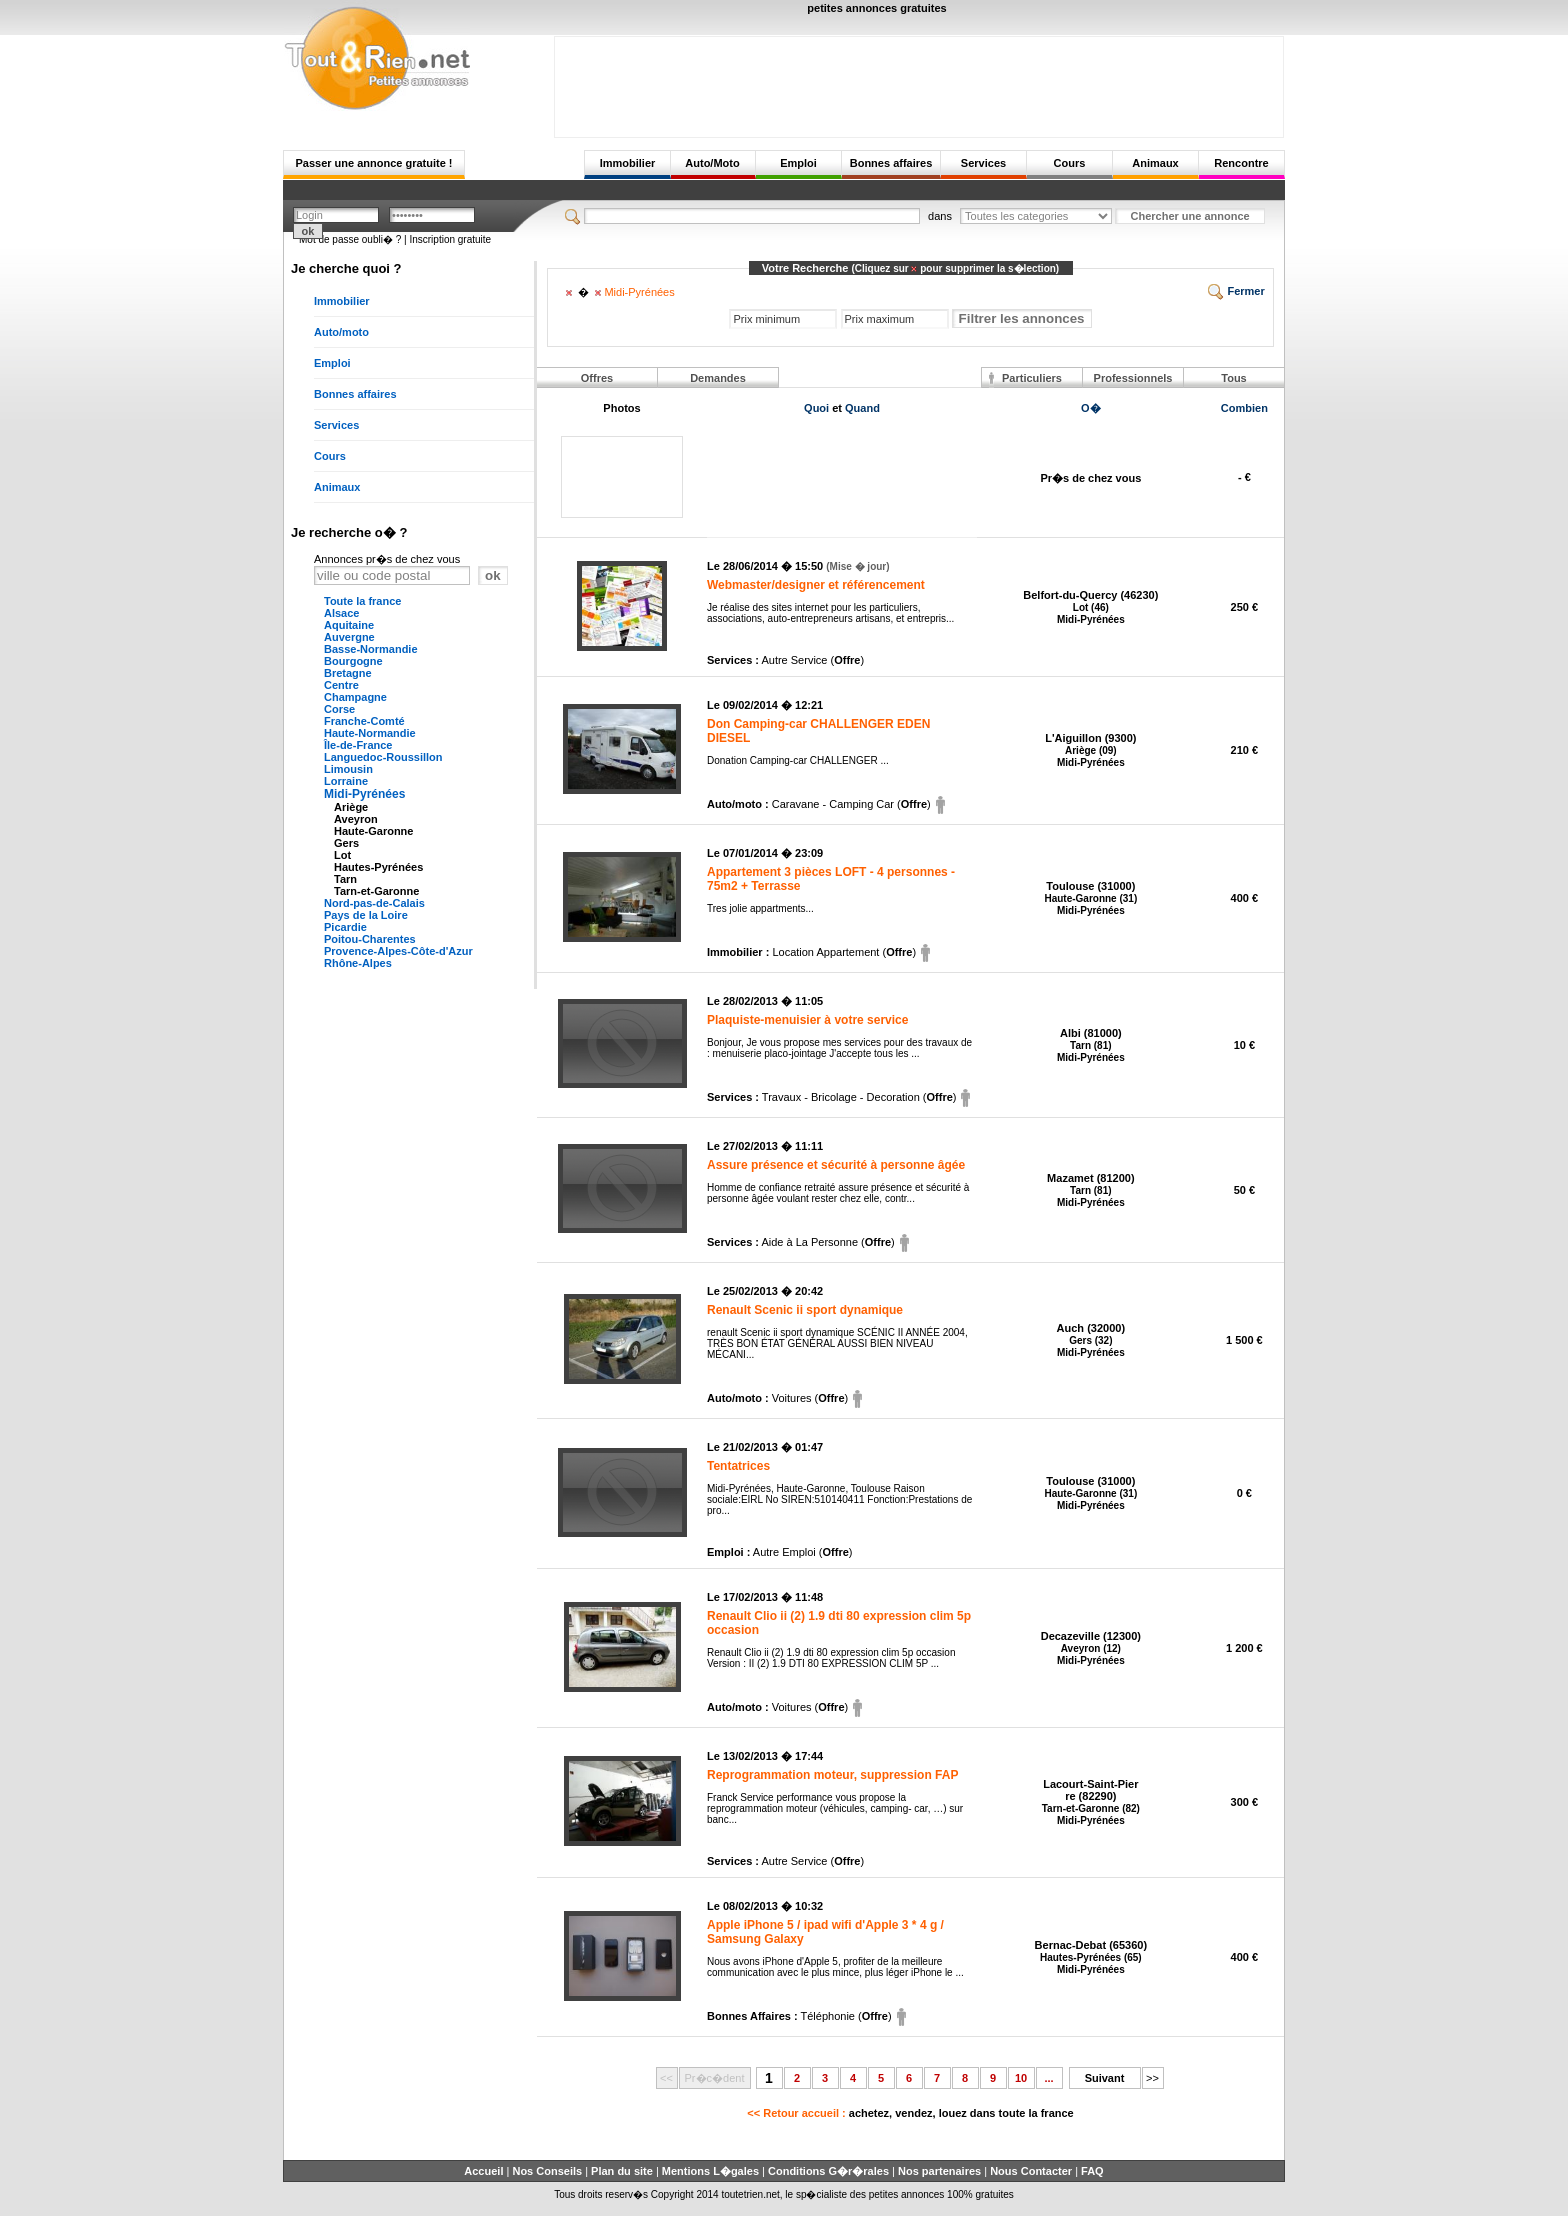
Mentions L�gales (710, 2171)
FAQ (1092, 2171)
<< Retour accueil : (910, 2113)
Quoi (816, 408)
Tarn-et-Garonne (376, 891)
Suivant (1105, 2078)
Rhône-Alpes (358, 963)
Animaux (1155, 163)
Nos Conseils (547, 2171)
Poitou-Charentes (370, 939)
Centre (341, 685)
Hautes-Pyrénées (378, 867)
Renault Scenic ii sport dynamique (805, 1310)
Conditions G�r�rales (828, 2171)
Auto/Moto (712, 163)
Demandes (718, 378)
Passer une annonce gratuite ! (373, 163)
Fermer (1236, 291)
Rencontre (1241, 163)
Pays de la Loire (366, 915)
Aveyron (356, 819)
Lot (342, 855)
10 (1021, 2078)
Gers (346, 843)
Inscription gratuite (450, 239)
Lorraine (346, 781)
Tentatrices (738, 1466)
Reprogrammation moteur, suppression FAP (832, 1775)
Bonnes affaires (891, 163)
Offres (597, 378)
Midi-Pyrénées (364, 794)
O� (1091, 408)
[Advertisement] (919, 82)
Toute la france (362, 601)
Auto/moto (341, 332)
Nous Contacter (1031, 2171)
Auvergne (349, 637)
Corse (339, 709)
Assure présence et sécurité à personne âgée (836, 1165)
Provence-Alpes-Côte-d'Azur (398, 951)
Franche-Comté (364, 721)
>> (1152, 2078)
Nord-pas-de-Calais (374, 903)
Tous (1233, 378)
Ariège (351, 807)
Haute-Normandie (370, 733)
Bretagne (348, 673)
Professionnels (1133, 378)
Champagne (355, 697)
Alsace (341, 613)
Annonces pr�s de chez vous (387, 559)
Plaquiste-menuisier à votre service (807, 1020)
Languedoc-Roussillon (383, 757)
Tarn (345, 879)
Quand (862, 408)
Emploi (798, 163)
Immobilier (628, 163)
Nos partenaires (939, 2171)
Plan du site (622, 2171)
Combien (1244, 408)
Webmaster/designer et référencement (816, 585)
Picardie (345, 927)
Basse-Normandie (371, 649)
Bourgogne (353, 661)
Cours (1070, 163)
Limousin (348, 769)
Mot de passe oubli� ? (350, 239)
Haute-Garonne (373, 831)
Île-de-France (358, 745)
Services (983, 163)
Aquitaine (349, 625)
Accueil (483, 2171)
